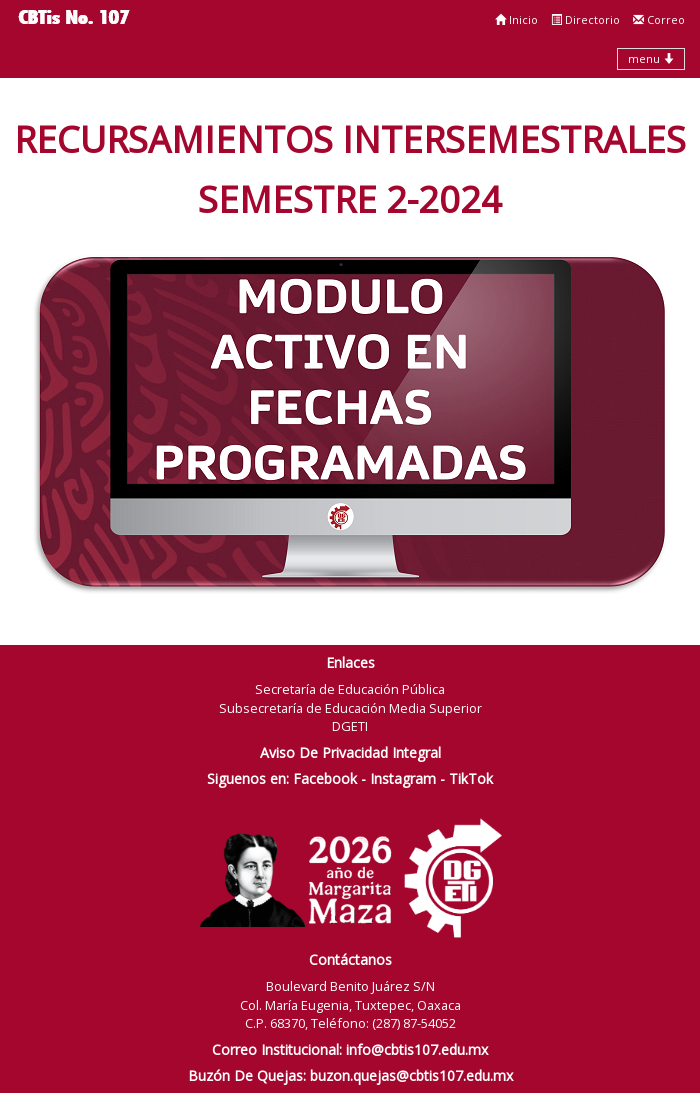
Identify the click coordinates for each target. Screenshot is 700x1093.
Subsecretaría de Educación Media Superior (350, 708)
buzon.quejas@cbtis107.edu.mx (411, 1075)
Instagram (403, 778)
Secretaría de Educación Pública (350, 689)
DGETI (350, 726)
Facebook (325, 778)
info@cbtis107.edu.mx (417, 1049)
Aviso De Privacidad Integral (350, 752)
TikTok (471, 778)
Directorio (585, 19)
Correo (659, 19)
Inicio (516, 19)
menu (651, 58)
